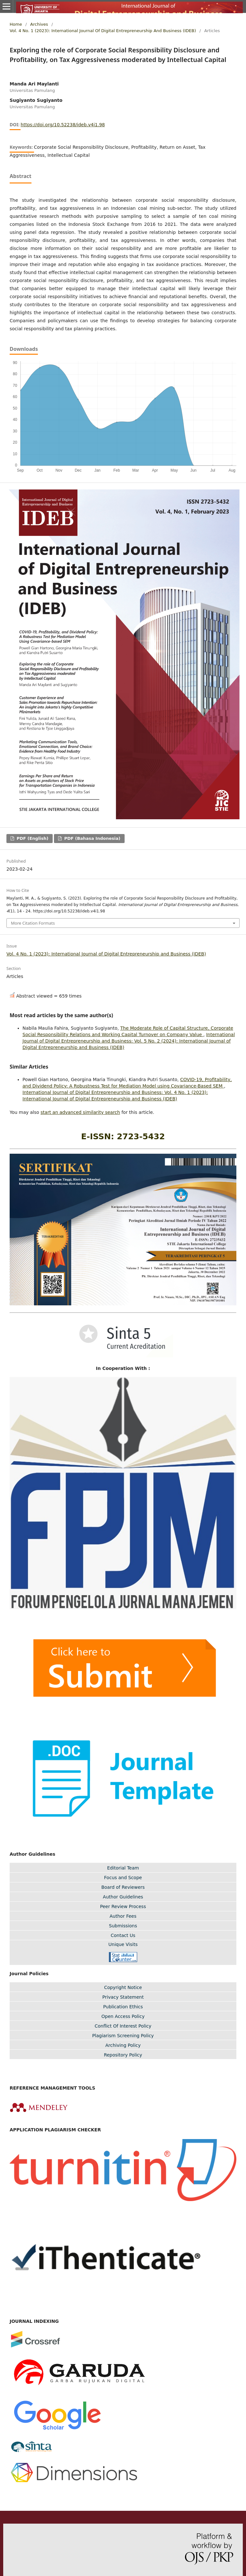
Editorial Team (123, 1867)
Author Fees (123, 1916)
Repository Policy (123, 2054)
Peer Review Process (123, 1906)
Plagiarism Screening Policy (123, 2035)
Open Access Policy (123, 2016)
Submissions (123, 1925)
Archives (39, 24)
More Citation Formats (33, 923)
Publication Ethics (123, 2006)
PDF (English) (31, 838)
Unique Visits (123, 1944)
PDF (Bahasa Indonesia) (91, 838)
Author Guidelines (123, 1896)
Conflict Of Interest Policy (123, 2026)
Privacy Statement (123, 1997)
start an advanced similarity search (80, 1112)
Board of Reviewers (123, 1887)
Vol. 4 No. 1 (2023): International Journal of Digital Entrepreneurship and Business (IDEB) (103, 30)
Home (16, 24)
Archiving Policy (123, 2045)
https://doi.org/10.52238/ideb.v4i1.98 (63, 124)
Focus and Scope (123, 1877)
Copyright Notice (123, 1987)
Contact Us (123, 1935)
